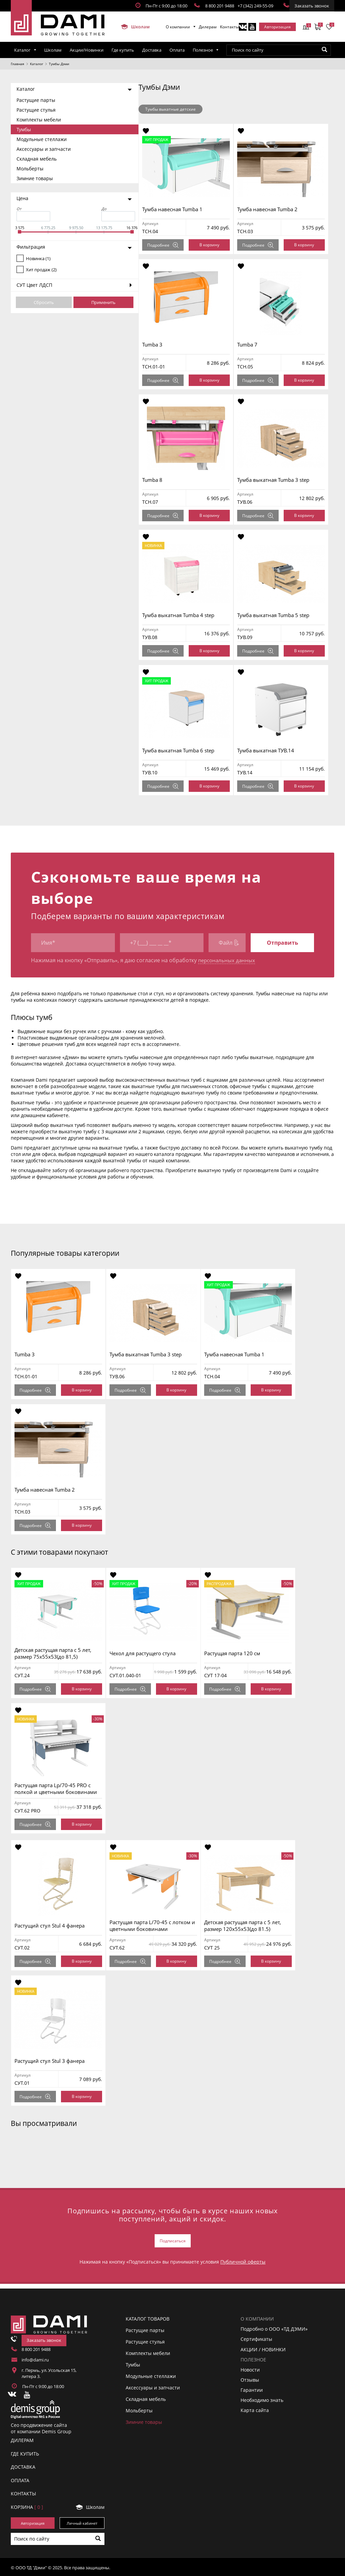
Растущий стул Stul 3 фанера (53, 2060)
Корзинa (27, 2505)
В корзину (212, 245)
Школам (135, 26)
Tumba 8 (155, 479)
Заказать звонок (311, 6)
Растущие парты (36, 100)
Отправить (282, 942)
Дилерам (208, 27)
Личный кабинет (82, 2521)
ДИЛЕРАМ (22, 2439)
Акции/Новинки (86, 50)
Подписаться (173, 2240)
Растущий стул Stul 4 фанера (53, 1925)
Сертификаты (256, 2337)
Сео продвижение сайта (39, 2423)
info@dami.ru (35, 2358)
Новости (250, 2368)
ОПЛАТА (20, 2478)
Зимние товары (35, 178)
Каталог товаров (147, 2317)
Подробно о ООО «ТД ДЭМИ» (274, 2327)
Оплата (177, 50)
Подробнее (166, 245)
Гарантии (252, 2388)
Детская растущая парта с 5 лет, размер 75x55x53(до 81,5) (56, 1653)
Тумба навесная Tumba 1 (175, 209)
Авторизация (277, 27)
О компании (178, 27)
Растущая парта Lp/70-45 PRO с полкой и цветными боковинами (59, 1788)
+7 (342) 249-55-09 (255, 6)
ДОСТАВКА (23, 2465)
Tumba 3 (155, 344)
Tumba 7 (253, 344)
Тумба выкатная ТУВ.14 (271, 750)
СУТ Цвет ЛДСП (34, 285)
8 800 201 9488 (219, 6)
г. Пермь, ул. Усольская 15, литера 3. (49, 2371)
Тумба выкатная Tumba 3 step (279, 479)
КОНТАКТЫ (23, 2492)
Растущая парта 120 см (241, 1653)
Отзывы (250, 2378)
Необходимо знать (262, 2398)
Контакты (229, 27)
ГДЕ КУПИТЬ (25, 2452)
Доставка (151, 50)
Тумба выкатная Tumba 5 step (279, 615)
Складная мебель (37, 159)
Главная (17, 63)
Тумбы (24, 129)
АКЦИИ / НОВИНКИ (263, 2348)
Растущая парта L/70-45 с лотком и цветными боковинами (158, 1925)
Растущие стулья (36, 110)
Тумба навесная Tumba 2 (273, 209)
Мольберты (30, 168)
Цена (22, 198)
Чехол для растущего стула (148, 1653)
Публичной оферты (242, 2260)
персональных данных (227, 960)
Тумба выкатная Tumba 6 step (181, 750)
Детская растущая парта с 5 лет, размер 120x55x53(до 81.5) (251, 1925)
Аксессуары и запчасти (44, 149)
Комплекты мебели (39, 119)
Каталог (22, 50)
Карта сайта (255, 2409)
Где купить (123, 50)
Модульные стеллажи (42, 139)
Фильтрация (31, 247)
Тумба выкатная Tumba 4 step (181, 615)
